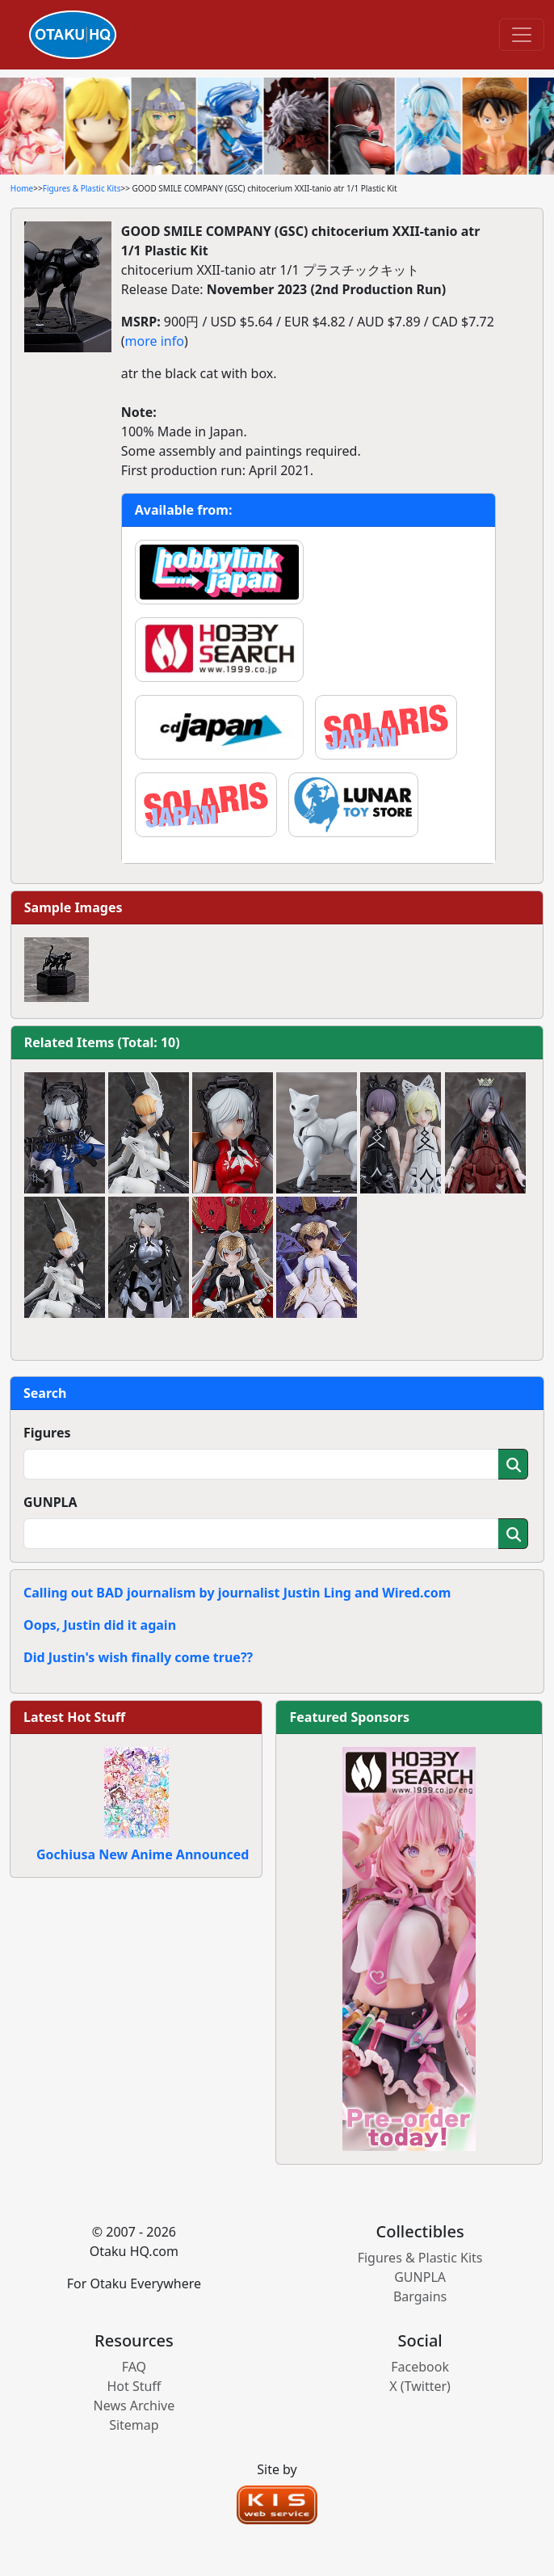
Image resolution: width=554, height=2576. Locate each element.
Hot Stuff (134, 2386)
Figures (47, 1433)
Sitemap (134, 2425)
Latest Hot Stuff (74, 1717)
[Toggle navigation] (521, 35)
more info (154, 341)
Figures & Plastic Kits (82, 188)
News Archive (134, 2405)
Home (21, 188)
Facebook (420, 2367)
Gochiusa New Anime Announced (142, 1854)
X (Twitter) (420, 2386)
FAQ (134, 2367)
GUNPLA (50, 1502)
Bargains (420, 2296)
